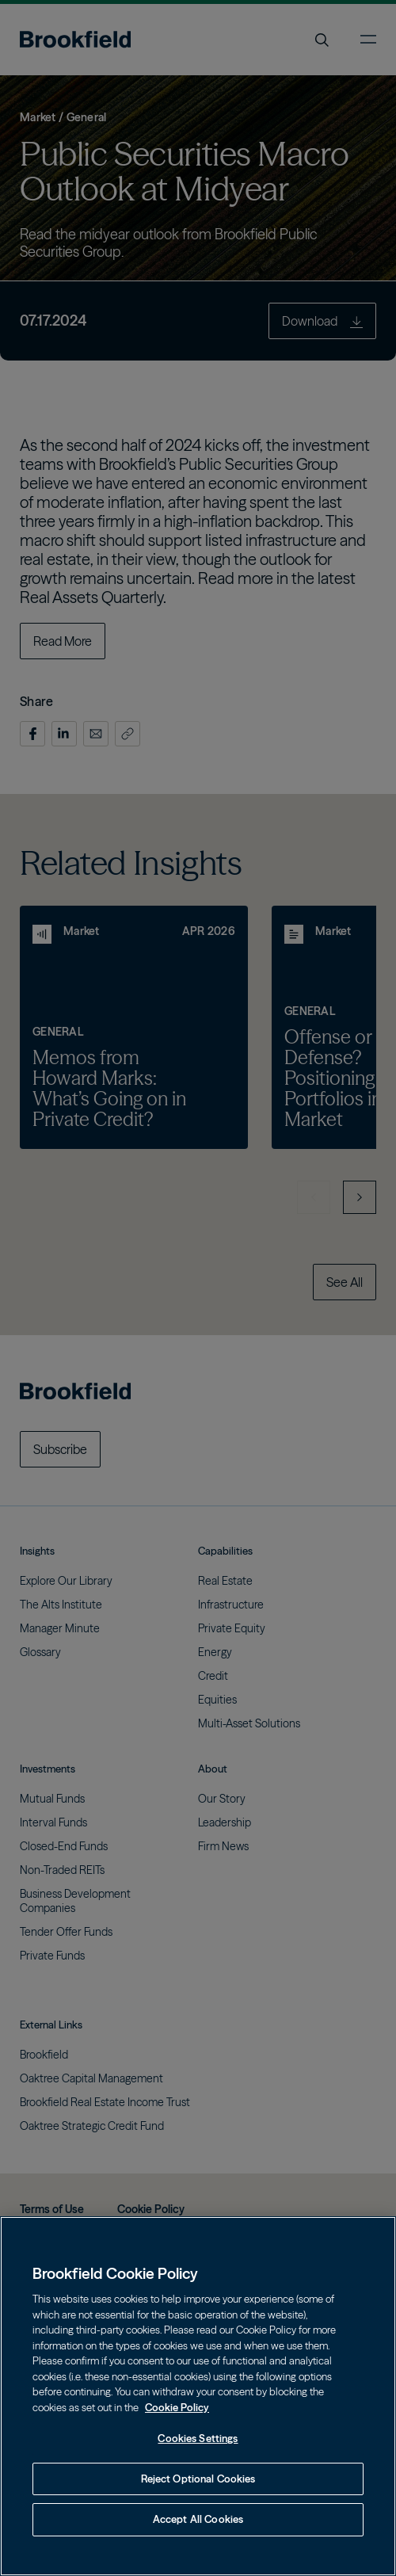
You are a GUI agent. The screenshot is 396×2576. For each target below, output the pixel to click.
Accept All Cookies (198, 2519)
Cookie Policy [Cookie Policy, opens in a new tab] (177, 2407)
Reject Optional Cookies (198, 2478)
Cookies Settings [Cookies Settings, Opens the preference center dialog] (198, 2438)
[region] (198, 2396)
